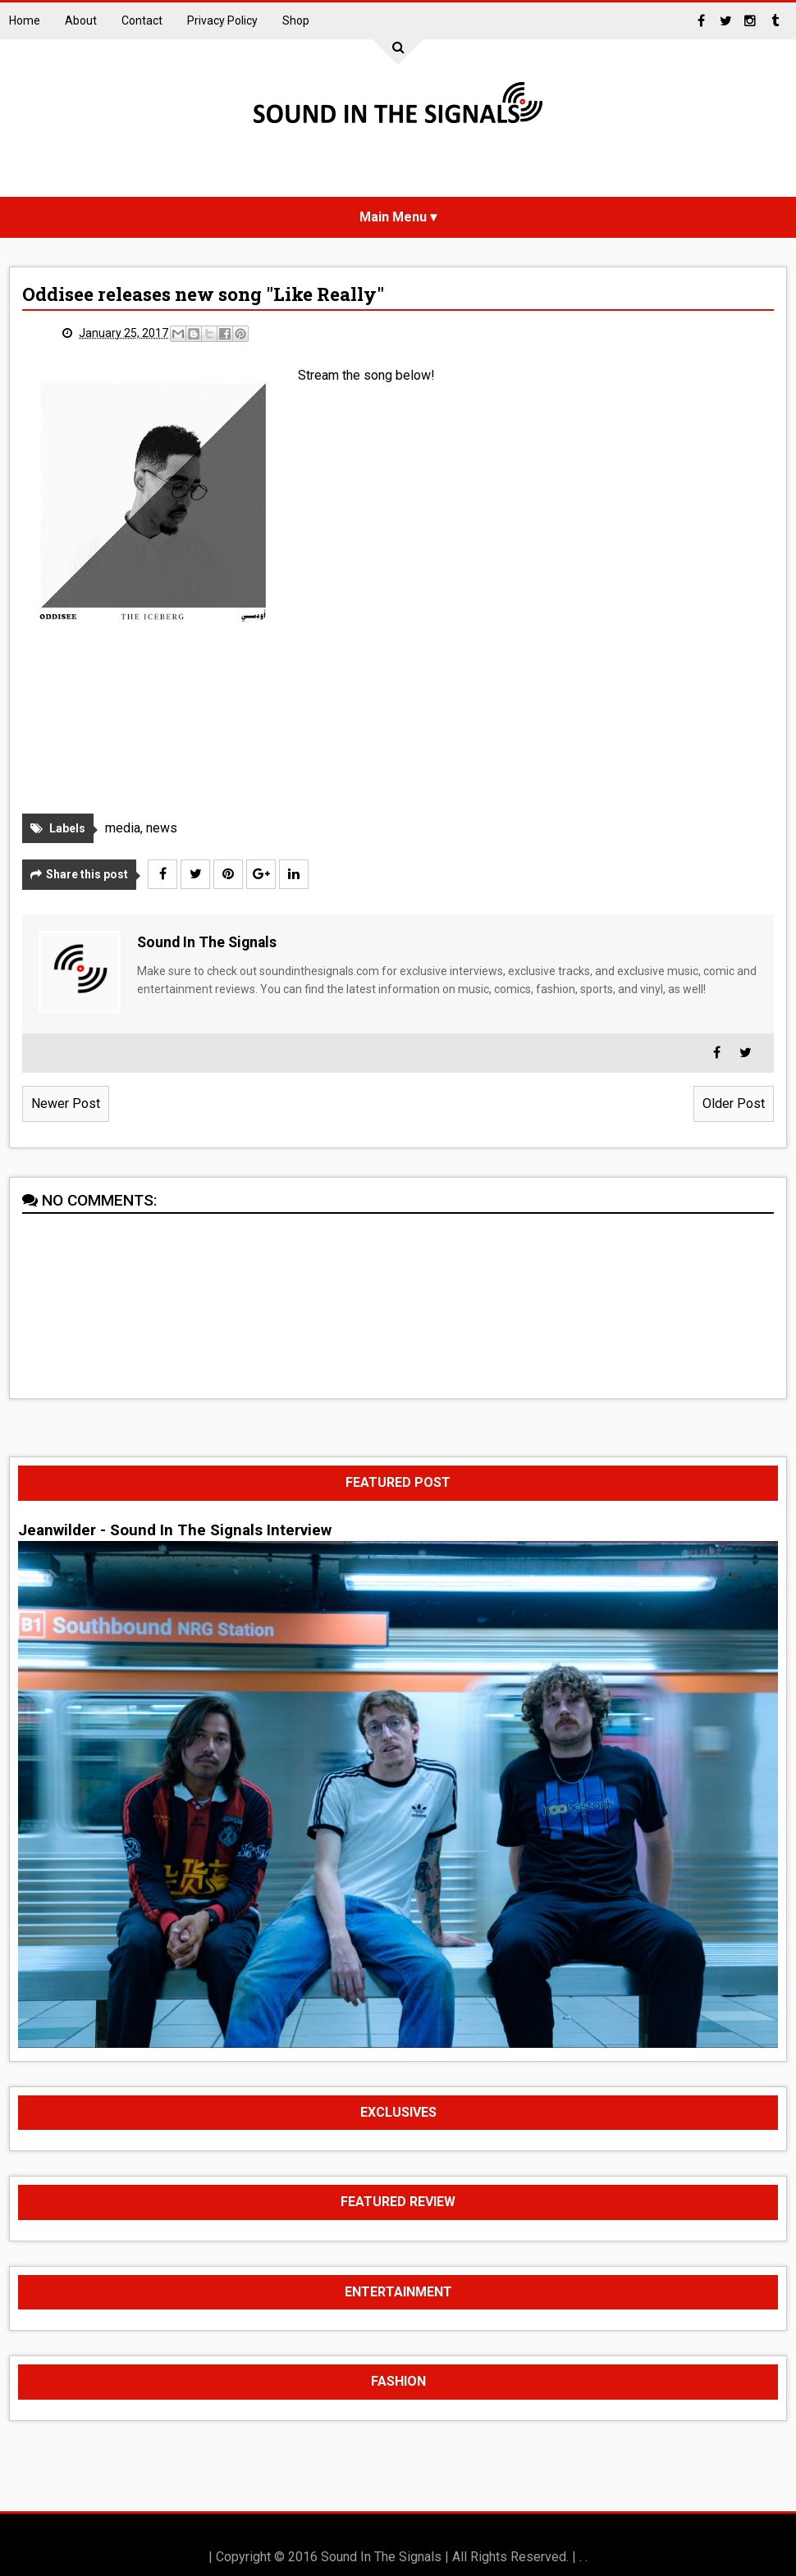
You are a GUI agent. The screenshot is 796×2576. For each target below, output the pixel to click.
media (122, 828)
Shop (295, 20)
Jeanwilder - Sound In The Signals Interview (175, 1530)
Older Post (733, 1103)
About (81, 20)
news (161, 828)
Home (24, 20)
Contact (141, 20)
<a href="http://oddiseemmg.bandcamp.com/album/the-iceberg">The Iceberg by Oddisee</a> (441, 602)
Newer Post (65, 1103)
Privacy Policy (222, 20)
